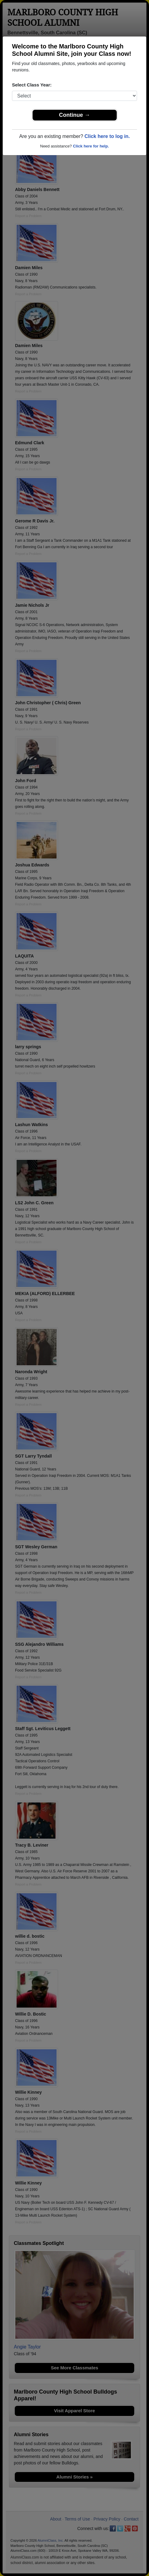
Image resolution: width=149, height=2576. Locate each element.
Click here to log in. (107, 136)
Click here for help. (91, 146)
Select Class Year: (32, 84)
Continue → (74, 115)
